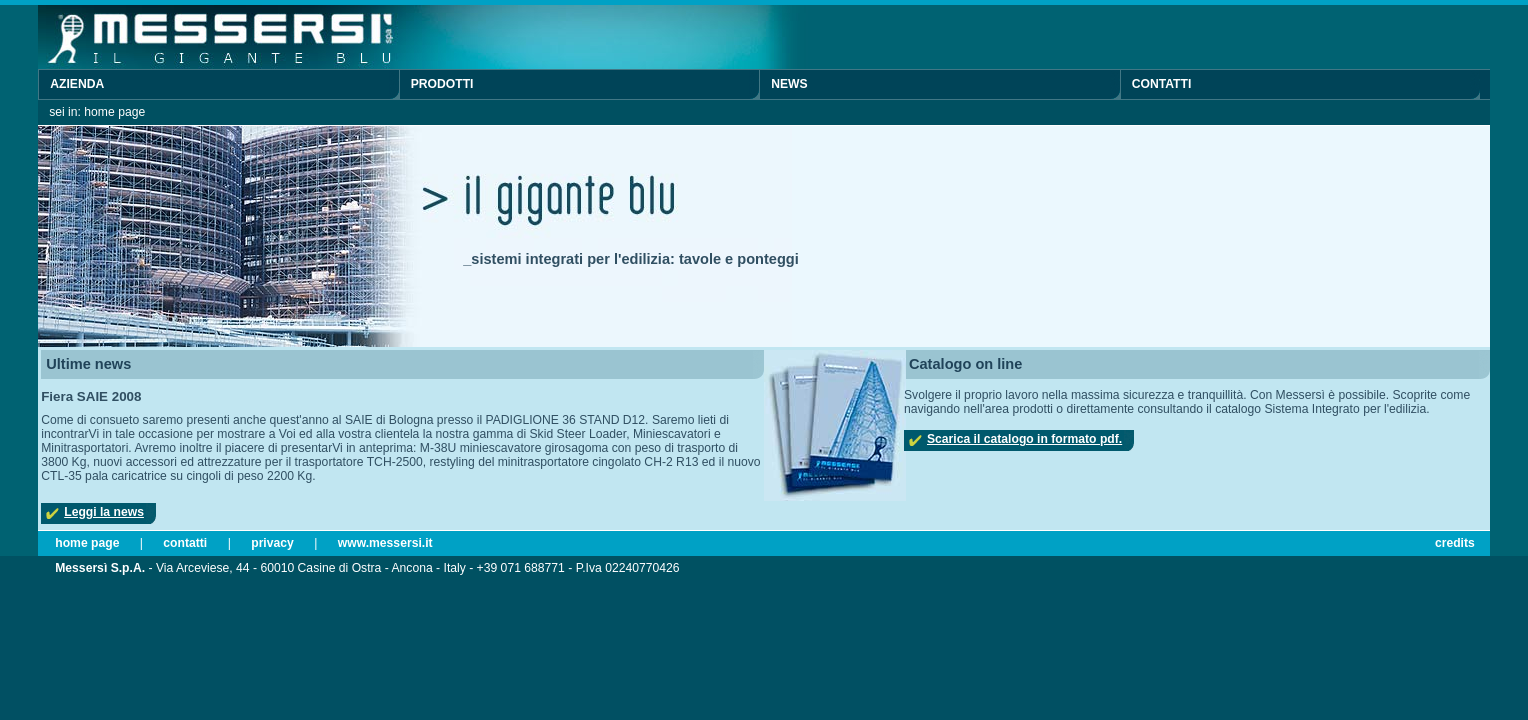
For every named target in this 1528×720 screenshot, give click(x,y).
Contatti (1162, 84)
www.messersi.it (385, 543)
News (789, 84)
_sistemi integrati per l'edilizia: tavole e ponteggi (631, 259)
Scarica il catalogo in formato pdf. (1024, 439)
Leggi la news (104, 512)
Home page (87, 543)
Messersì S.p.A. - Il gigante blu (288, 37)
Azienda (77, 84)
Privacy (272, 543)
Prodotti (442, 84)
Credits (1455, 543)
